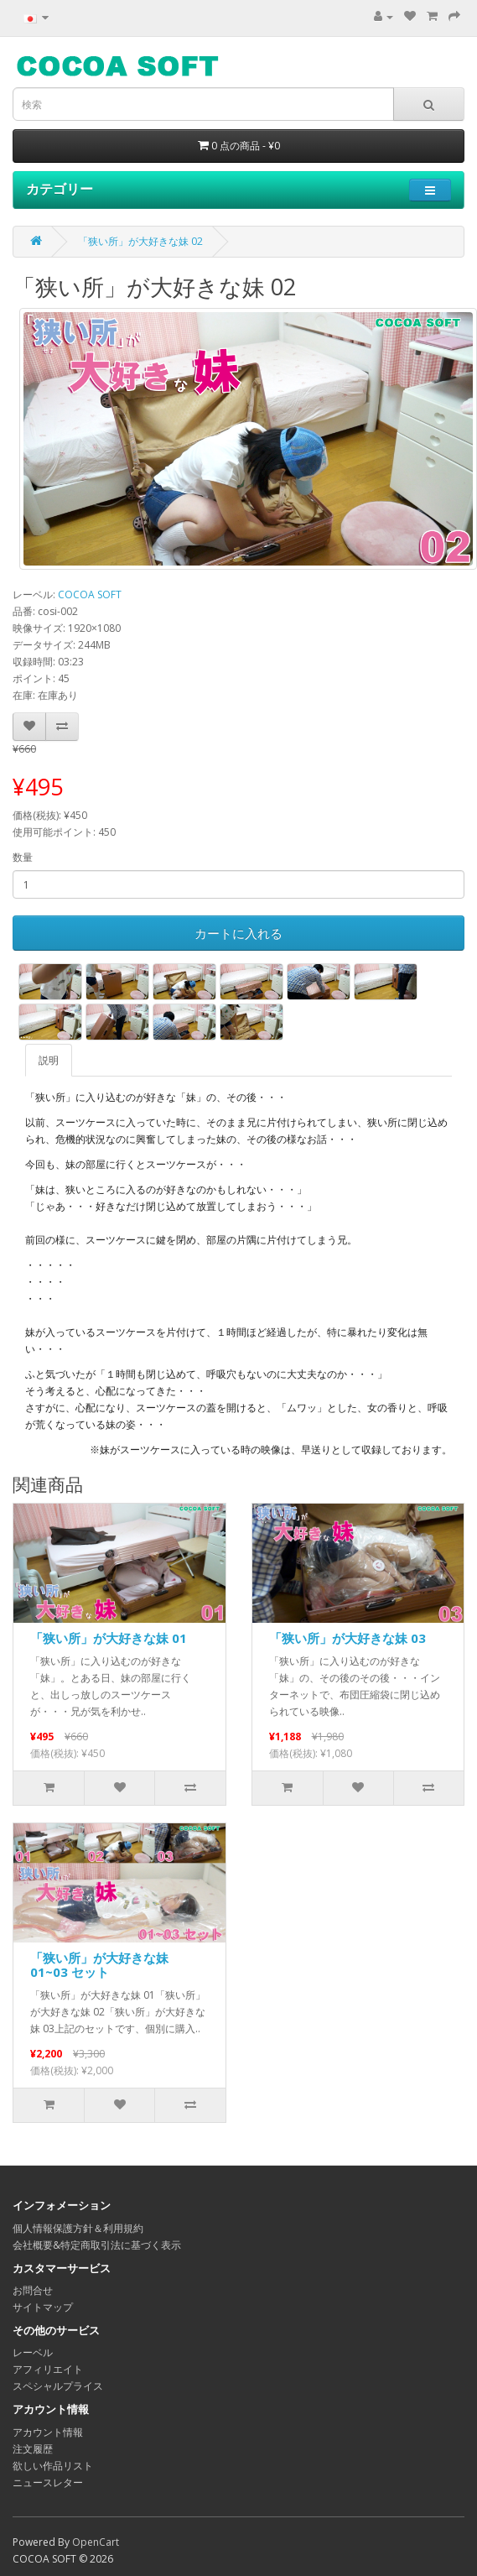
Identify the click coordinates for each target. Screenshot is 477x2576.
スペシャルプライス (58, 2386)
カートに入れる (238, 933)
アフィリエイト (48, 2369)
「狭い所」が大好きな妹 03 (347, 1638)
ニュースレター (48, 2482)
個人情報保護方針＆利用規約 (78, 2228)
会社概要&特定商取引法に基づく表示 (97, 2245)
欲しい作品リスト (53, 2466)
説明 (49, 1060)
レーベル (33, 2352)
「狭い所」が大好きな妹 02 (140, 241)
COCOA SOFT (90, 594)
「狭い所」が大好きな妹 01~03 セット (99, 1964)
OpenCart (95, 2542)
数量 (23, 857)
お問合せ (33, 2290)
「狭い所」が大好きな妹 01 (108, 1638)
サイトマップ (43, 2307)
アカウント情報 (48, 2432)
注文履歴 (33, 2449)
